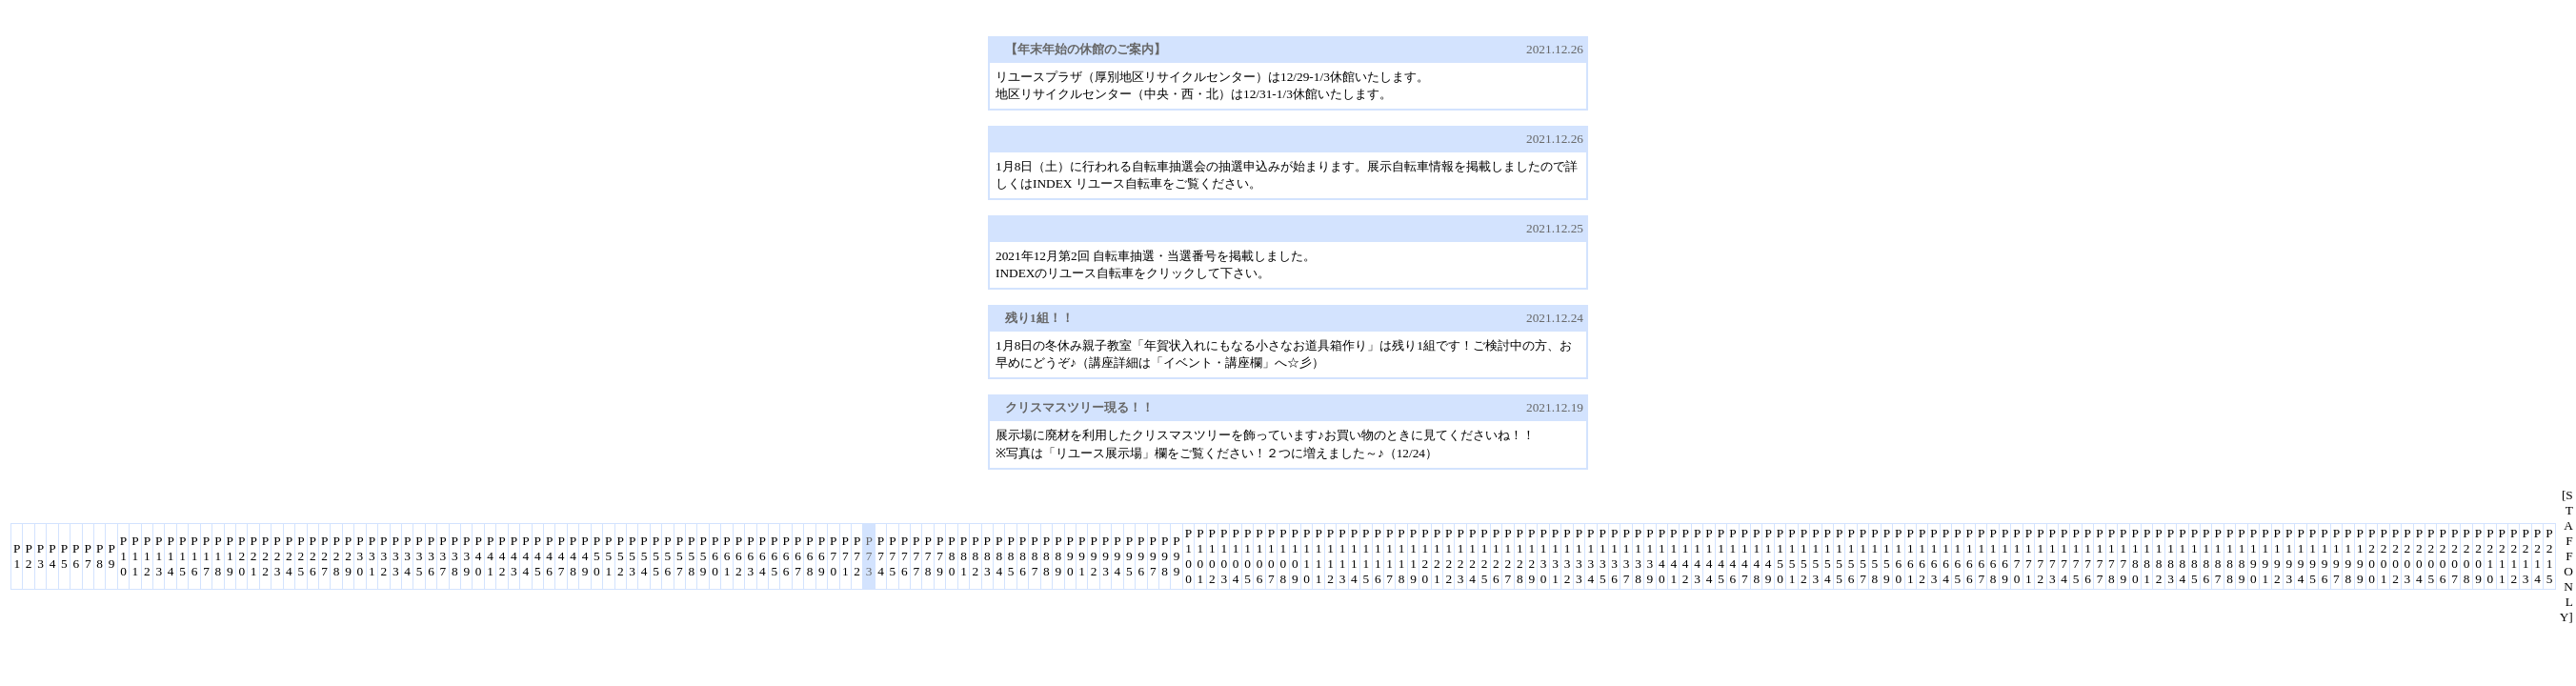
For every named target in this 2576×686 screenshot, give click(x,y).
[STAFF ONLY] (2566, 556)
